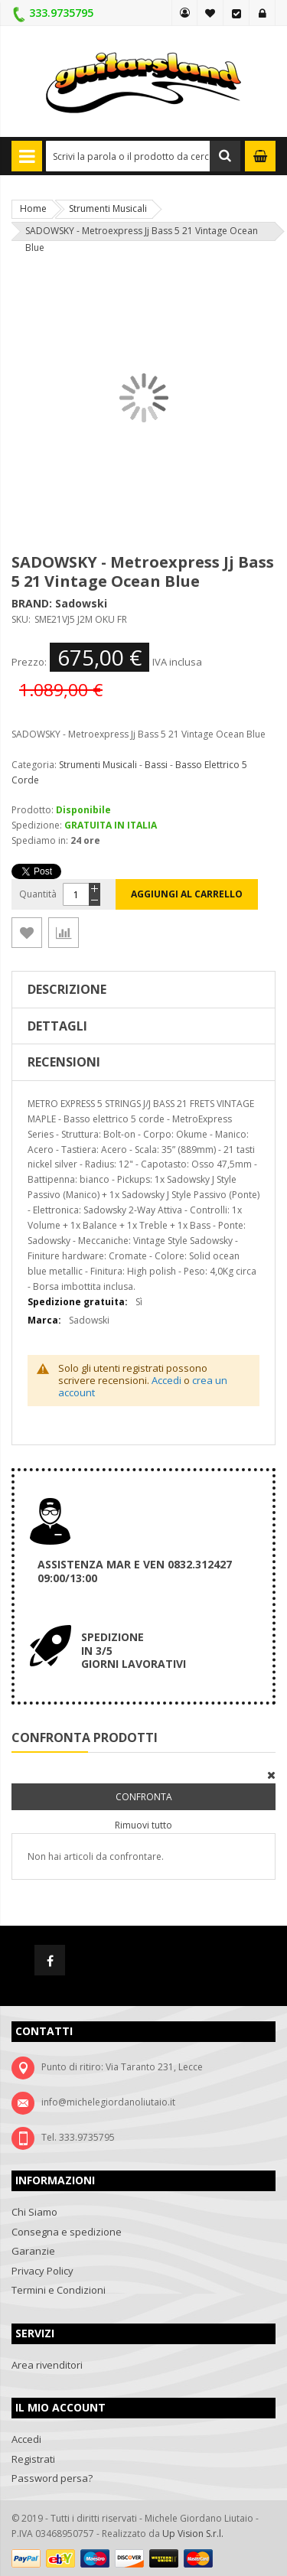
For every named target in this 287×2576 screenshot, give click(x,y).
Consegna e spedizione (66, 2232)
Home (33, 208)
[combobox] (143, 156)
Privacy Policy (42, 2271)
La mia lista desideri (210, 13)
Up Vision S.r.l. (192, 2533)
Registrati (33, 2459)
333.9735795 (61, 12)
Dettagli (57, 1026)
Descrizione (67, 989)
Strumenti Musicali (108, 208)
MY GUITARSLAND (184, 13)
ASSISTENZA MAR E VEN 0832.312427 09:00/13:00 (135, 1571)
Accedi (262, 13)
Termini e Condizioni (58, 2290)
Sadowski (81, 603)
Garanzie (33, 2251)
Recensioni (64, 1062)
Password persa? (52, 2478)
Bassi (156, 764)
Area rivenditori (47, 2365)
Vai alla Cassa (236, 13)
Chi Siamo (34, 2212)
